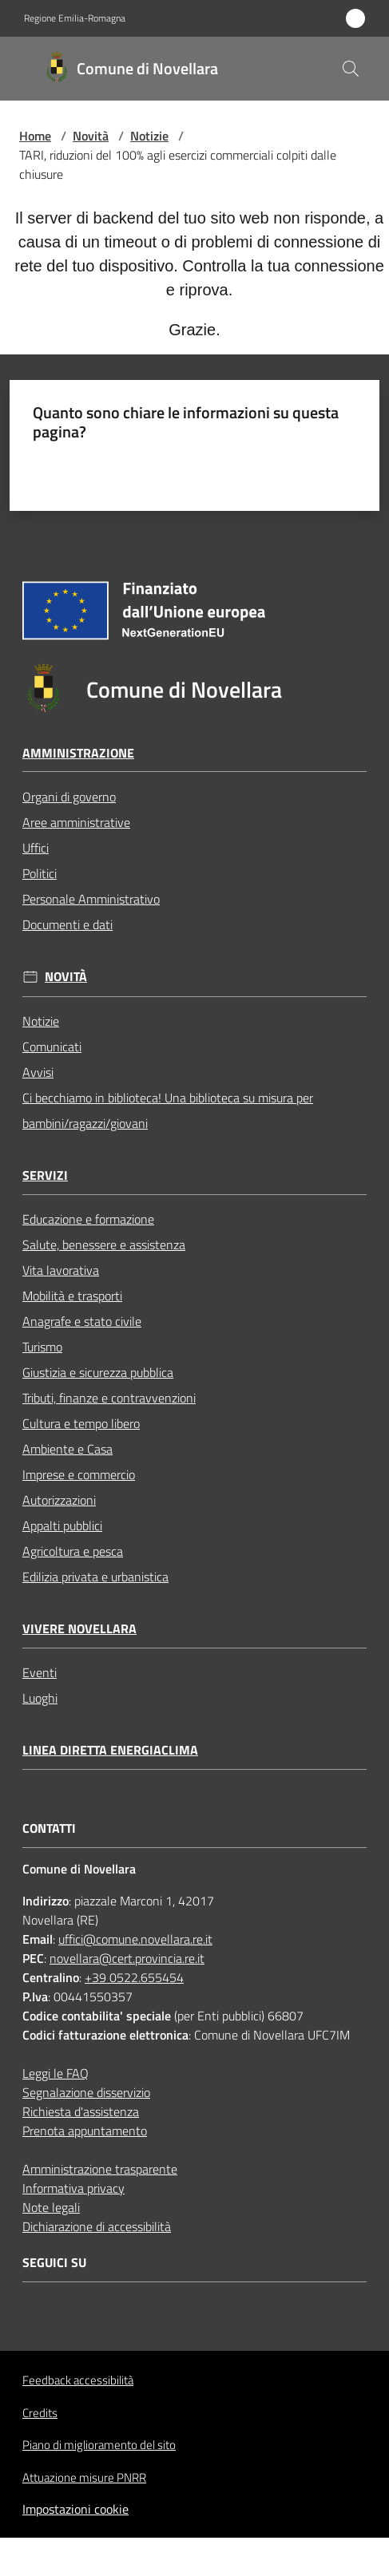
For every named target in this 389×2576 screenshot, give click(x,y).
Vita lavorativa (60, 1270)
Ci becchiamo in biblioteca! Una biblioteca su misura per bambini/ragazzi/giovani (167, 1110)
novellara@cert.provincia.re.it (127, 1958)
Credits (40, 2413)
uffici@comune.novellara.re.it (135, 1939)
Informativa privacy (73, 2188)
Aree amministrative (76, 822)
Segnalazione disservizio (86, 2092)
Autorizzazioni (59, 1500)
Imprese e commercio (78, 1474)
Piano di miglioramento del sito (99, 2445)
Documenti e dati (67, 924)
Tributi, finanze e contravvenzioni (109, 1397)
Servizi (45, 1175)
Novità (91, 135)
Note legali (51, 2207)
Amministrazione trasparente (99, 2168)
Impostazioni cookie (75, 2509)
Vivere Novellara (79, 1628)
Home (35, 135)
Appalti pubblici (62, 1525)
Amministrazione (78, 753)
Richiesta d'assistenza (80, 2111)
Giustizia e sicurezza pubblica (97, 1372)
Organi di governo (69, 796)
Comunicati (51, 1046)
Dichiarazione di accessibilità (96, 2226)
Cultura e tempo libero (81, 1423)
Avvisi (38, 1072)
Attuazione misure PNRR (84, 2477)
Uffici (35, 847)
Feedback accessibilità (77, 2380)
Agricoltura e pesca (72, 1551)
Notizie (149, 135)
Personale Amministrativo (91, 898)
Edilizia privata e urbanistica (95, 1576)
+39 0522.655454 (134, 1977)
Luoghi (40, 1697)
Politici (39, 873)
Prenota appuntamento (84, 2130)
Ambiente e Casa (67, 1448)
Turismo (42, 1346)
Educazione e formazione (88, 1219)
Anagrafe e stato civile (81, 1321)
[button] (350, 68)
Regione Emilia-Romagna (74, 18)
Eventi (39, 1672)
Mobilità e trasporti (72, 1295)
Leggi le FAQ (55, 2073)
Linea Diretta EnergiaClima (110, 1750)
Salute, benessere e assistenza (103, 1244)
